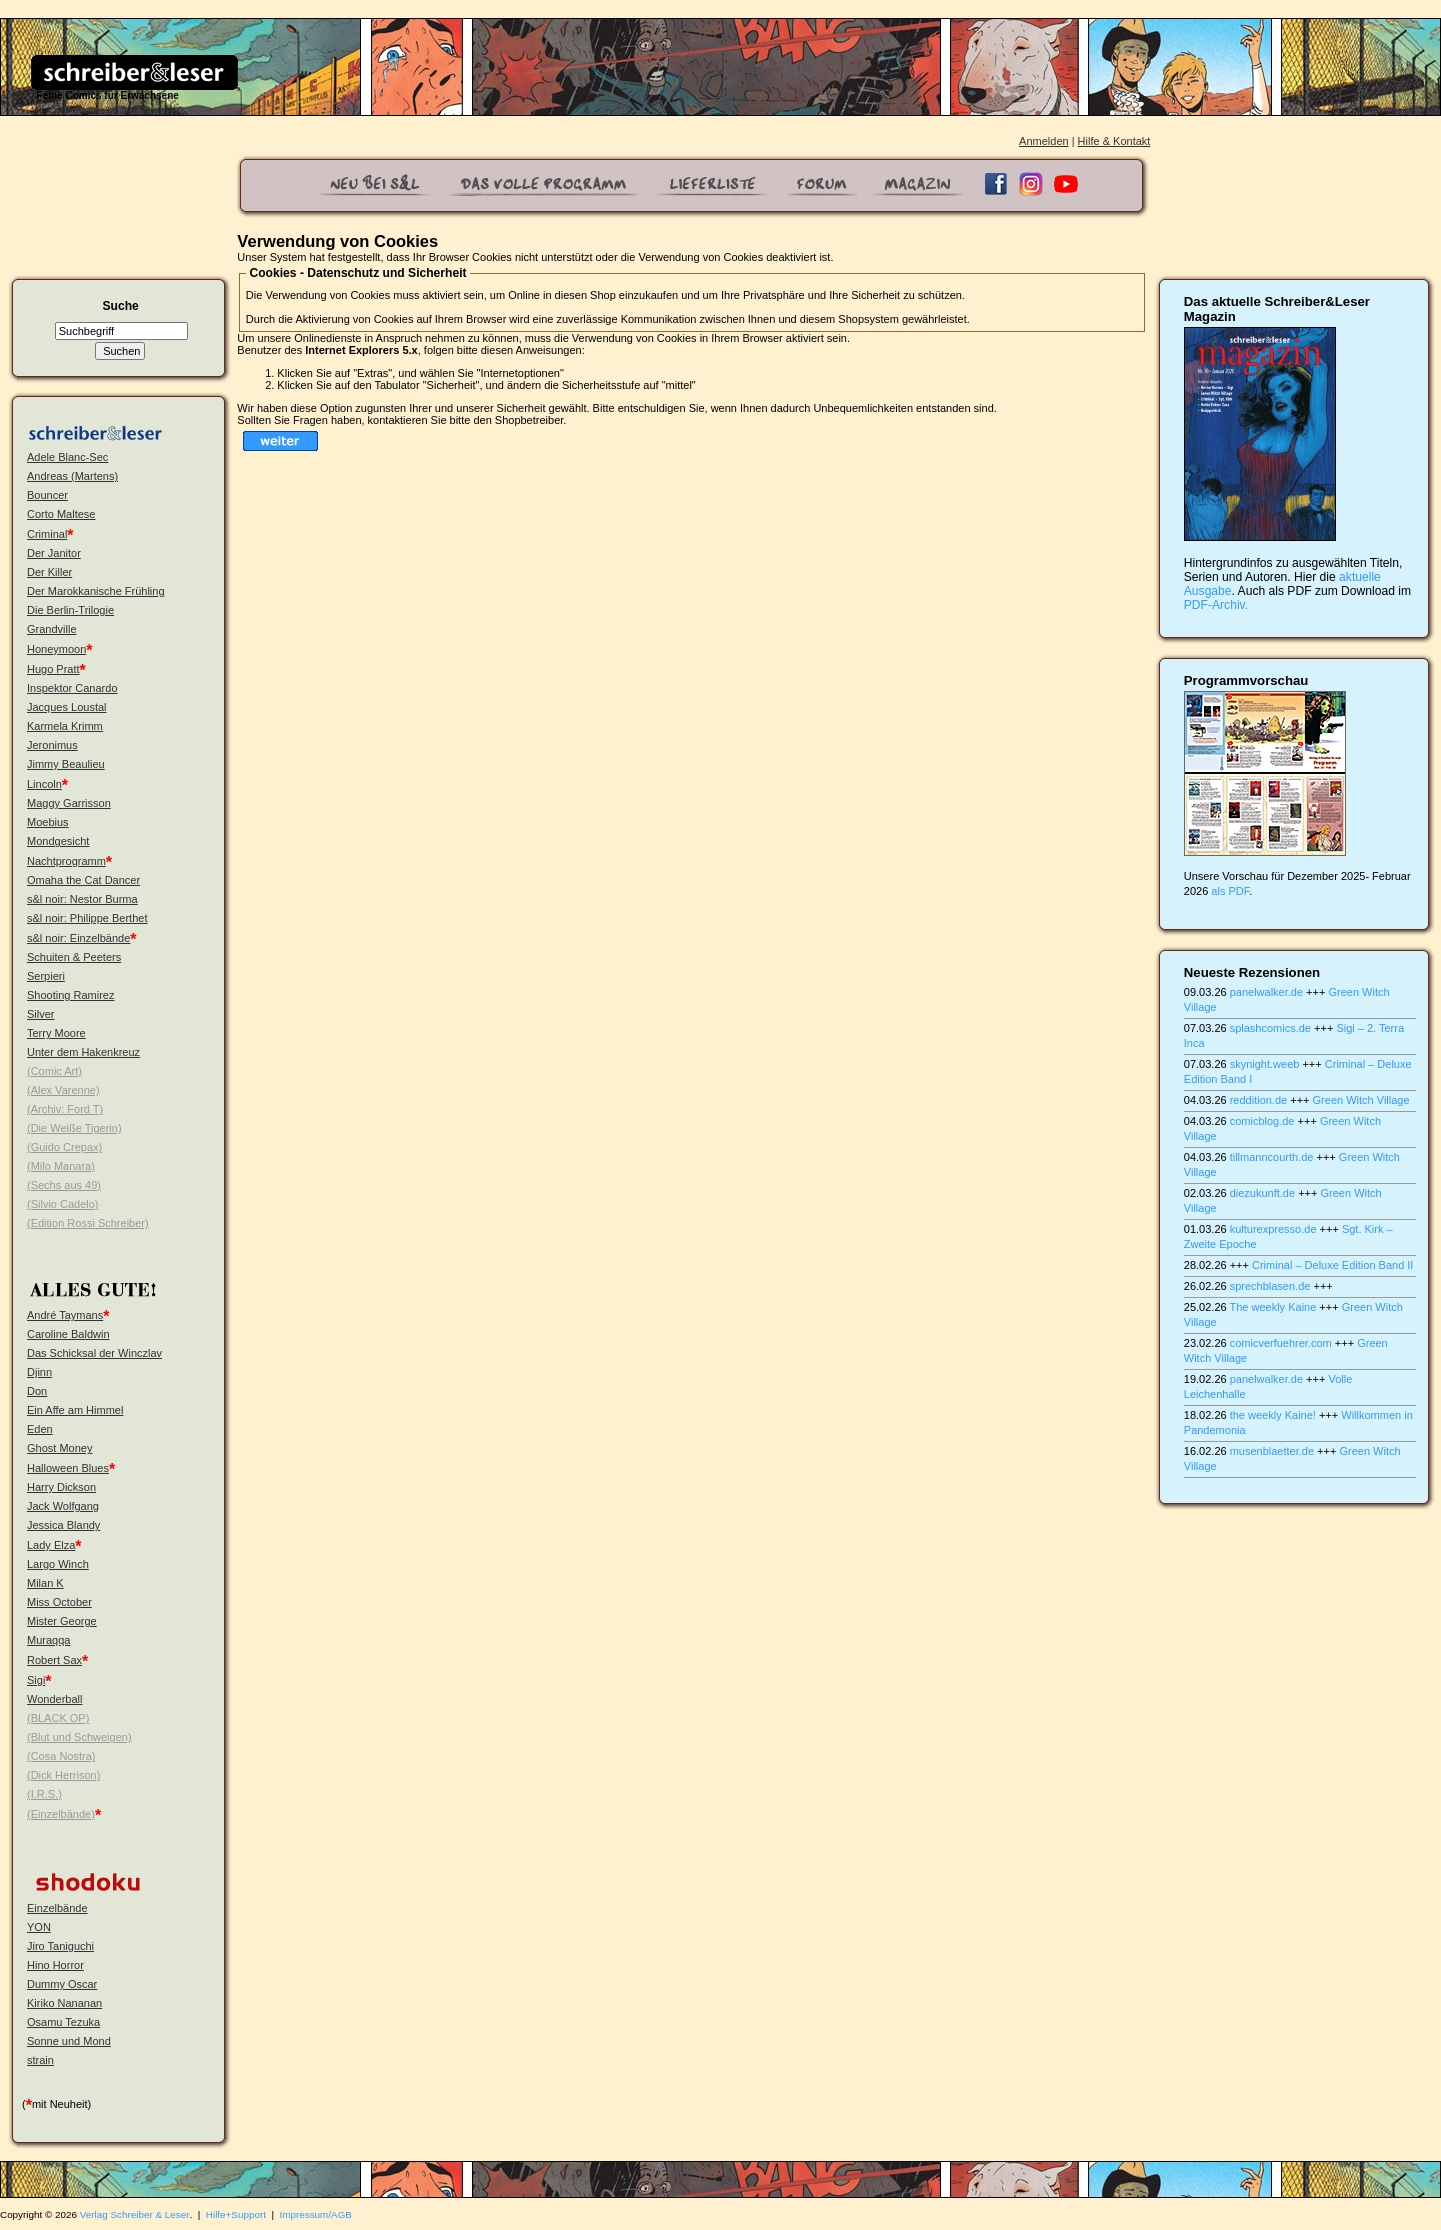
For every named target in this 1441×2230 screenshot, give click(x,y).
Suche (121, 306)
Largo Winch (58, 1564)
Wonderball (54, 1699)
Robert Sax (54, 1660)
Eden (40, 1429)
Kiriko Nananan (64, 2003)
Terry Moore (56, 1033)
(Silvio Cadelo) (63, 1204)
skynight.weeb (1265, 1064)
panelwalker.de (1266, 992)
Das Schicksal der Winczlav (94, 1353)
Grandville (52, 629)
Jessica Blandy (63, 1525)
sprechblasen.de (1270, 1286)
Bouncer (47, 495)
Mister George (62, 1621)
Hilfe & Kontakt (1114, 141)
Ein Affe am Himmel (75, 1410)
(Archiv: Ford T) (65, 1109)
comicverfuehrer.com (1281, 1343)
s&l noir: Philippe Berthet (87, 918)
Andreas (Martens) (72, 476)
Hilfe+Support (236, 2214)
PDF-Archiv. (1216, 605)
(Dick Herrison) (63, 1775)
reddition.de (1259, 1100)
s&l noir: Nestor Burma (82, 899)
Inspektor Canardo (72, 688)
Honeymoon (56, 649)
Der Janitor (54, 553)
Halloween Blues (68, 1468)
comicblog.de (1262, 1121)
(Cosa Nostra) (61, 1756)
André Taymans (65, 1315)
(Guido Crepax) (64, 1147)
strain (40, 2060)
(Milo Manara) (61, 1166)
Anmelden (1044, 141)
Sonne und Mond (69, 2041)
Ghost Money (59, 1448)
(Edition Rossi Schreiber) (88, 1223)
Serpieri (46, 976)
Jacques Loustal (67, 707)
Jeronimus (52, 745)
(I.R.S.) (44, 1794)
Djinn (39, 1372)
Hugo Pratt (53, 669)
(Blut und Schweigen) (79, 1737)
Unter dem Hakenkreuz (83, 1052)
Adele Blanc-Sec (67, 457)
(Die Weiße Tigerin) (74, 1128)
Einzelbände (57, 1908)
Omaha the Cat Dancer (83, 880)
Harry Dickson (61, 1487)
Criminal (47, 534)
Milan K (45, 1583)
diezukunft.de (1262, 1193)
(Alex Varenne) (63, 1090)
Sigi (36, 1680)
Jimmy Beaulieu (66, 764)
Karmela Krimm (65, 726)
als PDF (1230, 891)
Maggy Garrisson (69, 803)
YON (39, 1927)
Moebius (48, 822)
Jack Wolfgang (63, 1506)
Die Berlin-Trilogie (70, 610)
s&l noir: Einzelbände (78, 938)
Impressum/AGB (316, 2214)
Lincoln (44, 784)
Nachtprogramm (66, 861)
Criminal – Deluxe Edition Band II (1332, 1265)
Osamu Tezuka (63, 2022)
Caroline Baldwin (68, 1334)
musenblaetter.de (1272, 1451)
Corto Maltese (61, 514)
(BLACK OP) (58, 1718)
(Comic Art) (54, 1071)
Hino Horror (55, 1965)
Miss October (59, 1602)
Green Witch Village (1361, 1100)
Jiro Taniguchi (60, 1946)
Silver (41, 1014)
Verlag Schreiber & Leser (135, 2214)
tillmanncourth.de (1272, 1157)
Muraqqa (48, 1640)
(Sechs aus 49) (64, 1185)
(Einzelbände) (61, 1814)
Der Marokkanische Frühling (96, 591)
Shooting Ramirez (70, 995)
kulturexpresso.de (1273, 1229)
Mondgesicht (58, 841)
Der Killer (49, 572)
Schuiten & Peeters (74, 957)
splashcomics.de (1270, 1028)
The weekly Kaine (1272, 1307)
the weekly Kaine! (1273, 1415)
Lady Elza (51, 1545)
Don (37, 1391)
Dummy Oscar (62, 1984)
